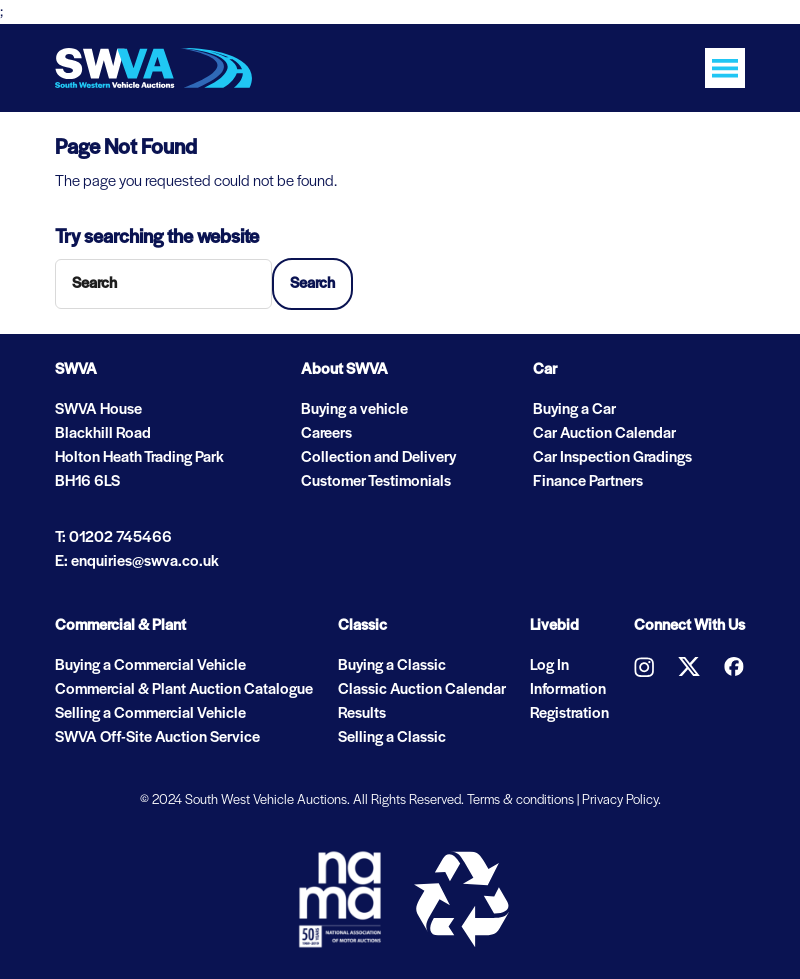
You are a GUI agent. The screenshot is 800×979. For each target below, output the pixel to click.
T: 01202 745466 (113, 538)
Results (362, 714)
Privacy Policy (620, 800)
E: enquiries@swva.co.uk (137, 562)
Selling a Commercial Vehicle (150, 714)
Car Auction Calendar (604, 434)
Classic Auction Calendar (422, 690)
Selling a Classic (392, 738)
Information (568, 690)
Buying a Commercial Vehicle (150, 666)
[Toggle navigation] (725, 68)
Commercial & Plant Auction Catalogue (184, 690)
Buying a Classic (392, 666)
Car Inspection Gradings (612, 458)
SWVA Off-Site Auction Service (157, 738)
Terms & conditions (520, 800)
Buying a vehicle (354, 410)
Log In (549, 666)
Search (312, 284)
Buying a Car (574, 410)
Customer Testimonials (376, 482)
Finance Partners (588, 482)
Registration (569, 714)
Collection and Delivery (378, 458)
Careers (326, 434)
